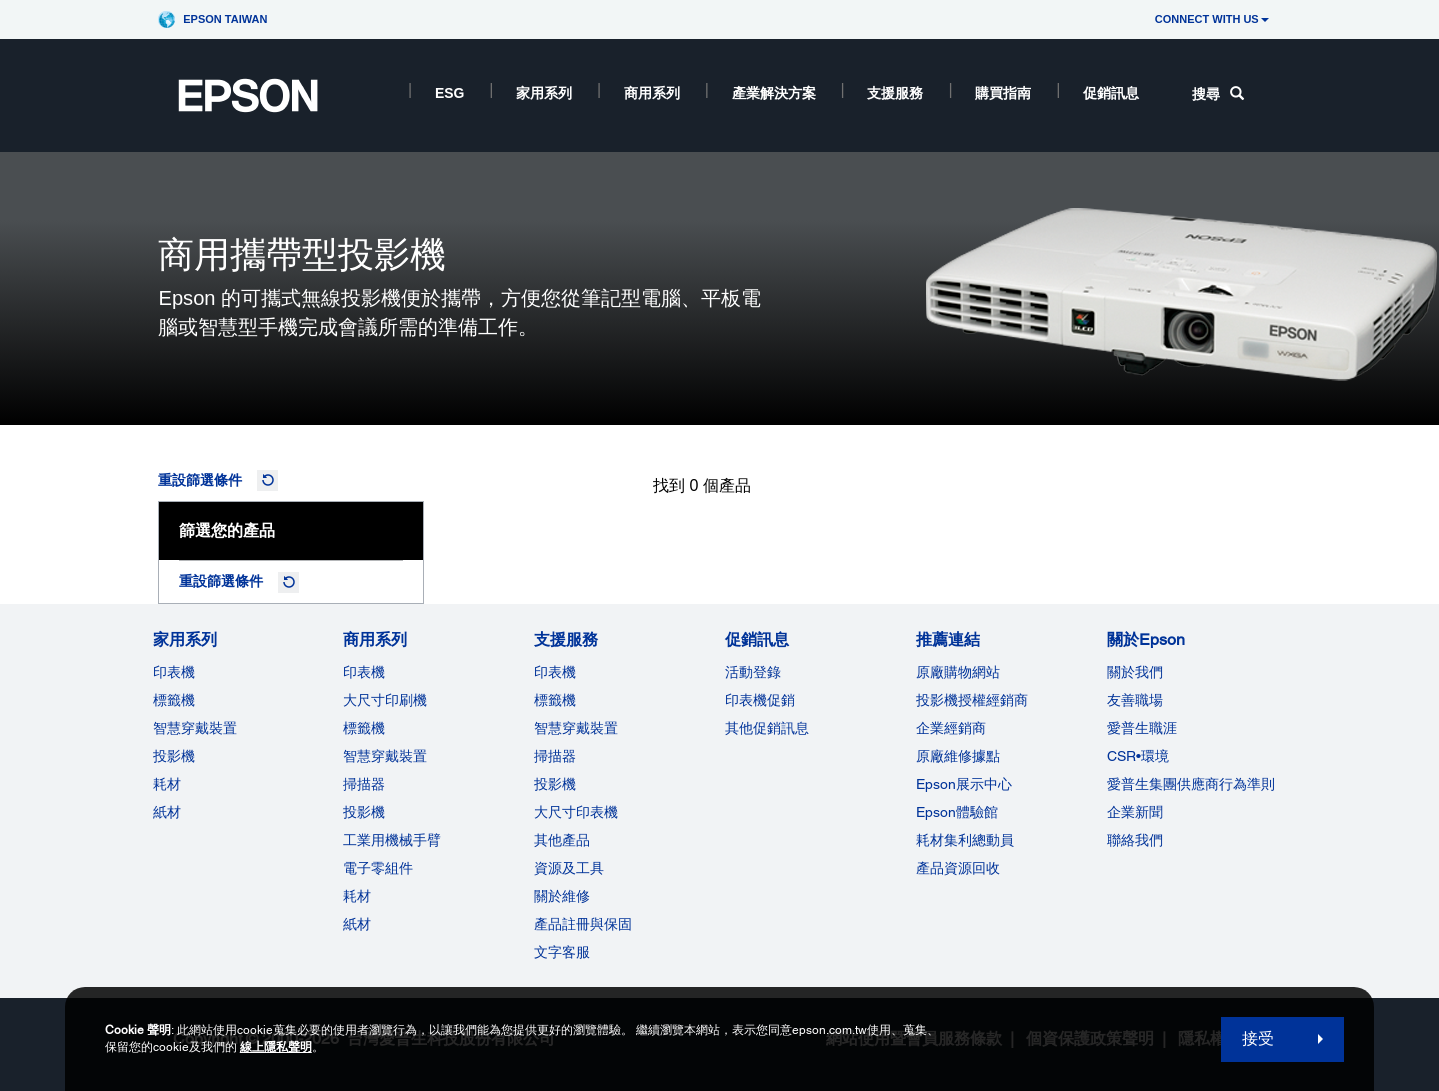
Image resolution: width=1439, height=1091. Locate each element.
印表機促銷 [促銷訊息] (760, 700)
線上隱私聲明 (276, 1047)
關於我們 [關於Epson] (1135, 672)
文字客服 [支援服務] (562, 952)
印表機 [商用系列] (364, 672)
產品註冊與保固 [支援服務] (583, 924)
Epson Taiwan (225, 19)
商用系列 (652, 93)
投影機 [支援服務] (555, 784)
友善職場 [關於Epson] (1135, 700)
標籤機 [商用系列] (364, 728)
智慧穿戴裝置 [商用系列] (385, 756)
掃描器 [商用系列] (364, 784)
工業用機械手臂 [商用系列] (392, 840)
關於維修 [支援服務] (562, 896)
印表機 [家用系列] (174, 672)
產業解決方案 (774, 93)
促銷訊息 (1111, 93)
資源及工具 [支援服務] (569, 868)
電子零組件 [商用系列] (378, 868)
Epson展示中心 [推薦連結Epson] (964, 784)
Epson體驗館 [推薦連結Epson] (957, 812)
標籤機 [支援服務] (555, 700)
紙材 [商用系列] (357, 924)
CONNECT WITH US (1212, 19)
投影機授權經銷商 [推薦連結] (972, 700)
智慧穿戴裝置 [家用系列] (195, 728)
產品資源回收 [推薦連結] (958, 868)
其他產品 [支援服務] (562, 840)
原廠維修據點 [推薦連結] (958, 756)
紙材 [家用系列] (167, 812)
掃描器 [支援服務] (555, 756)
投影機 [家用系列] (174, 756)
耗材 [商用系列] (357, 896)
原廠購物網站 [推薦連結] (958, 672)
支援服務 (895, 93)
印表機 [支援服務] (555, 672)
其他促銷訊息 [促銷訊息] (767, 728)
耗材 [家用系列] (167, 784)
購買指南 (1003, 93)
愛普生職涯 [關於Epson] (1142, 728)
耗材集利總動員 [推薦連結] (965, 840)
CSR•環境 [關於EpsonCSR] (1138, 756)
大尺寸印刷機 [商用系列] (385, 700)
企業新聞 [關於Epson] (1135, 812)
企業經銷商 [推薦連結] (951, 728)
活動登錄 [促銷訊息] (753, 672)
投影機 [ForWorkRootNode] (364, 812)
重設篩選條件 (200, 480)
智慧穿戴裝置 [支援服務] (576, 728)
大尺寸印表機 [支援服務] (576, 812)
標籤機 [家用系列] (174, 700)
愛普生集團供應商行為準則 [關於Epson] (1191, 784)
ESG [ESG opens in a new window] (449, 93)
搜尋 (1218, 94)
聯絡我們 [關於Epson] (1135, 840)
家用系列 (544, 93)
